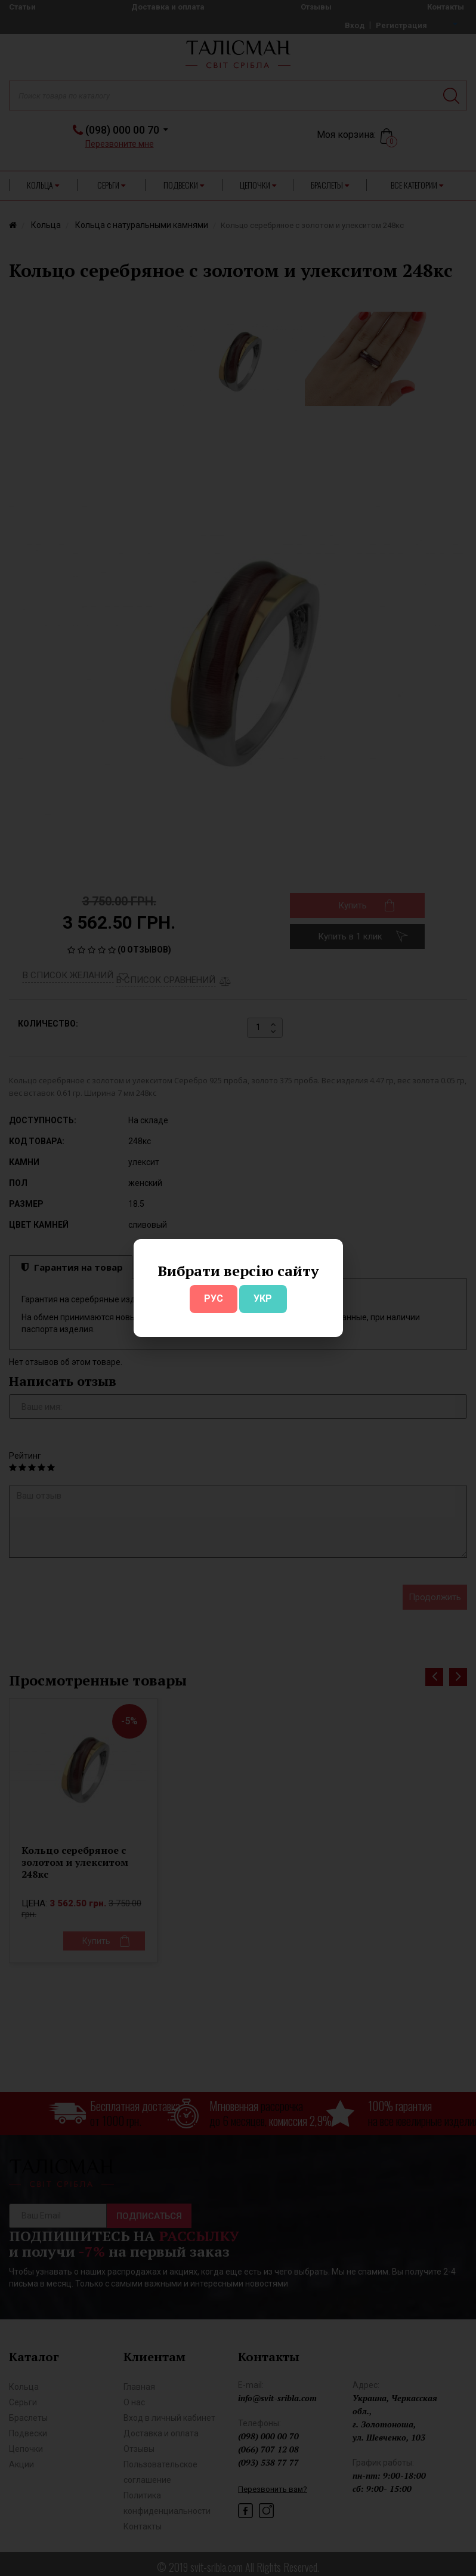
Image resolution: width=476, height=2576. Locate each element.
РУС (213, 1298)
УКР (263, 1298)
